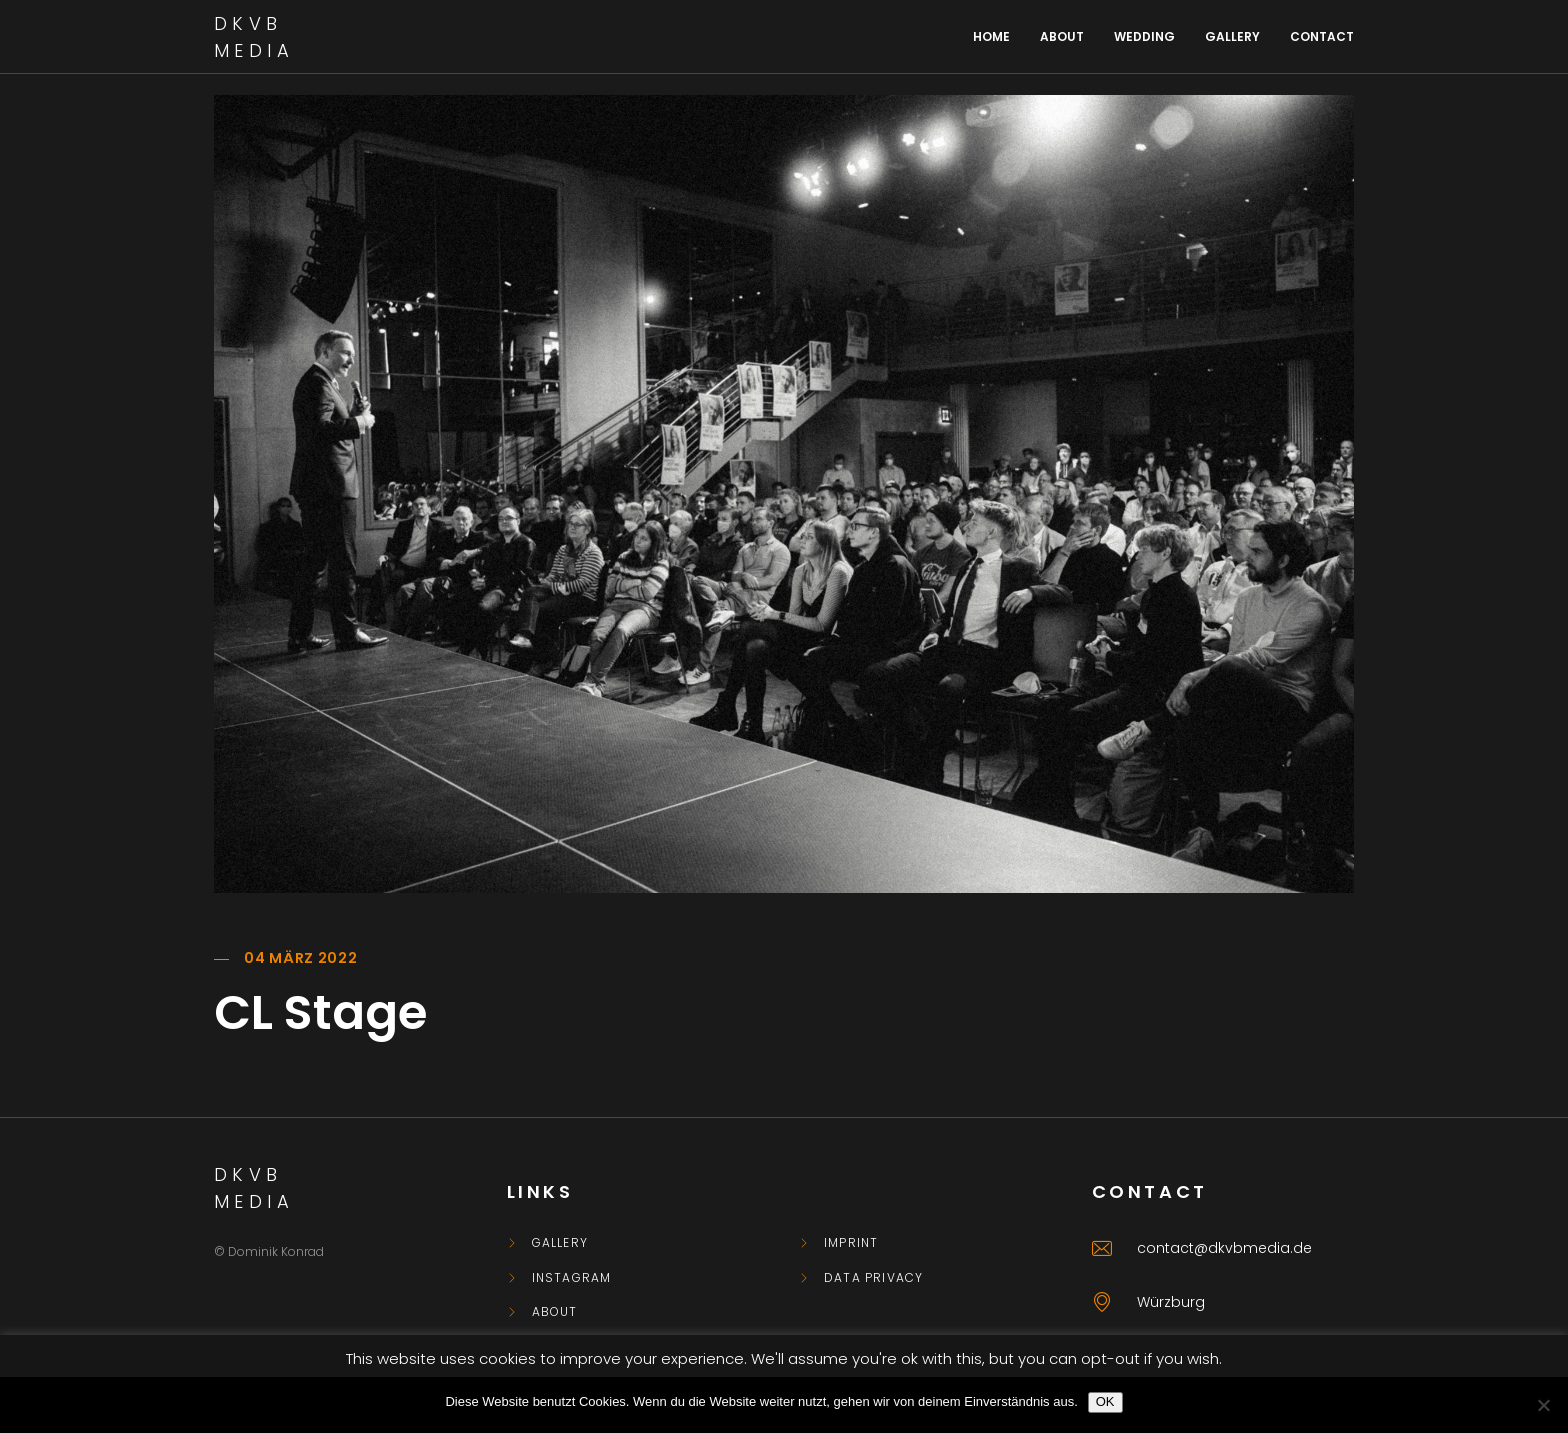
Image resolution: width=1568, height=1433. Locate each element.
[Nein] (1543, 1405)
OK (1105, 1401)
